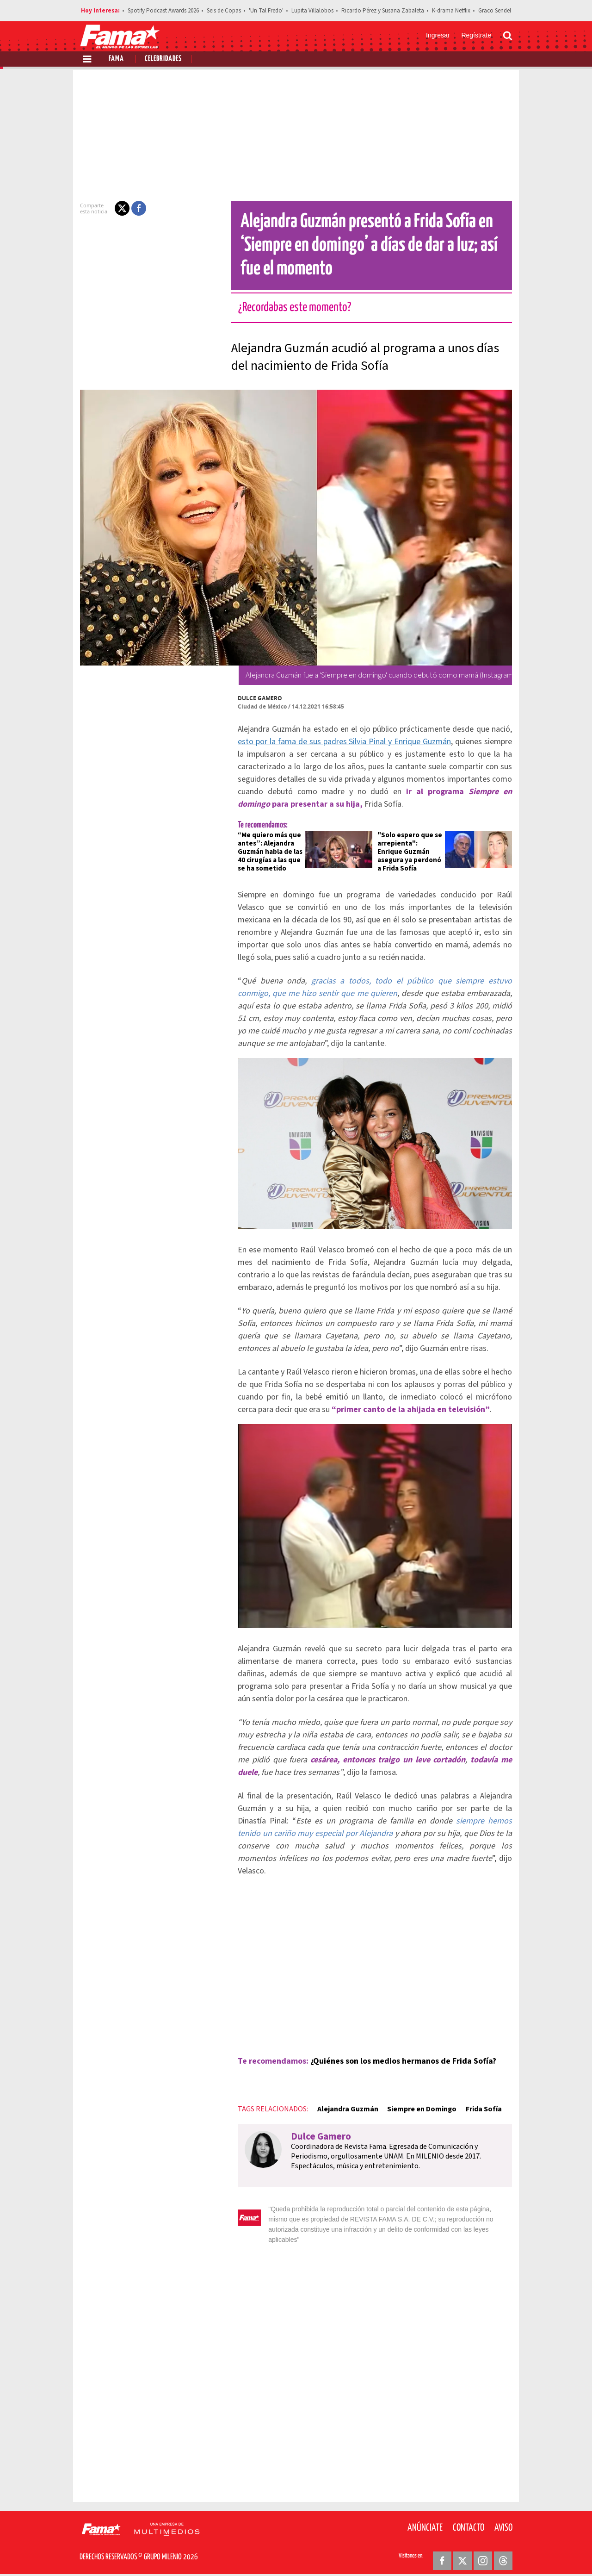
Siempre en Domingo (416, 2112)
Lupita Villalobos (312, 10)
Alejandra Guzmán (341, 2112)
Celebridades (163, 59)
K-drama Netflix (451, 10)
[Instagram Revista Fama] (483, 2553)
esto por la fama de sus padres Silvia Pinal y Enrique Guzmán (340, 741)
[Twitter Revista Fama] (462, 2553)
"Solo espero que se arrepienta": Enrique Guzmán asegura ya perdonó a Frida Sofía (411, 851)
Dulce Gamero (254, 698)
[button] (116, 208)
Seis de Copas (224, 10)
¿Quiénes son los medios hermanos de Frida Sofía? (398, 2064)
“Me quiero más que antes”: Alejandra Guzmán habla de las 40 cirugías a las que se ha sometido (264, 851)
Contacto (468, 2520)
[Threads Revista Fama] (503, 2553)
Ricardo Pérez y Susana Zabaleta (382, 10)
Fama (116, 59)
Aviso (503, 2520)
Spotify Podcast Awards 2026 (163, 10)
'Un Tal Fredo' (266, 10)
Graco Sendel (494, 10)
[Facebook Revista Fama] (442, 2553)
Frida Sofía (478, 2112)
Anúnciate (425, 2520)
